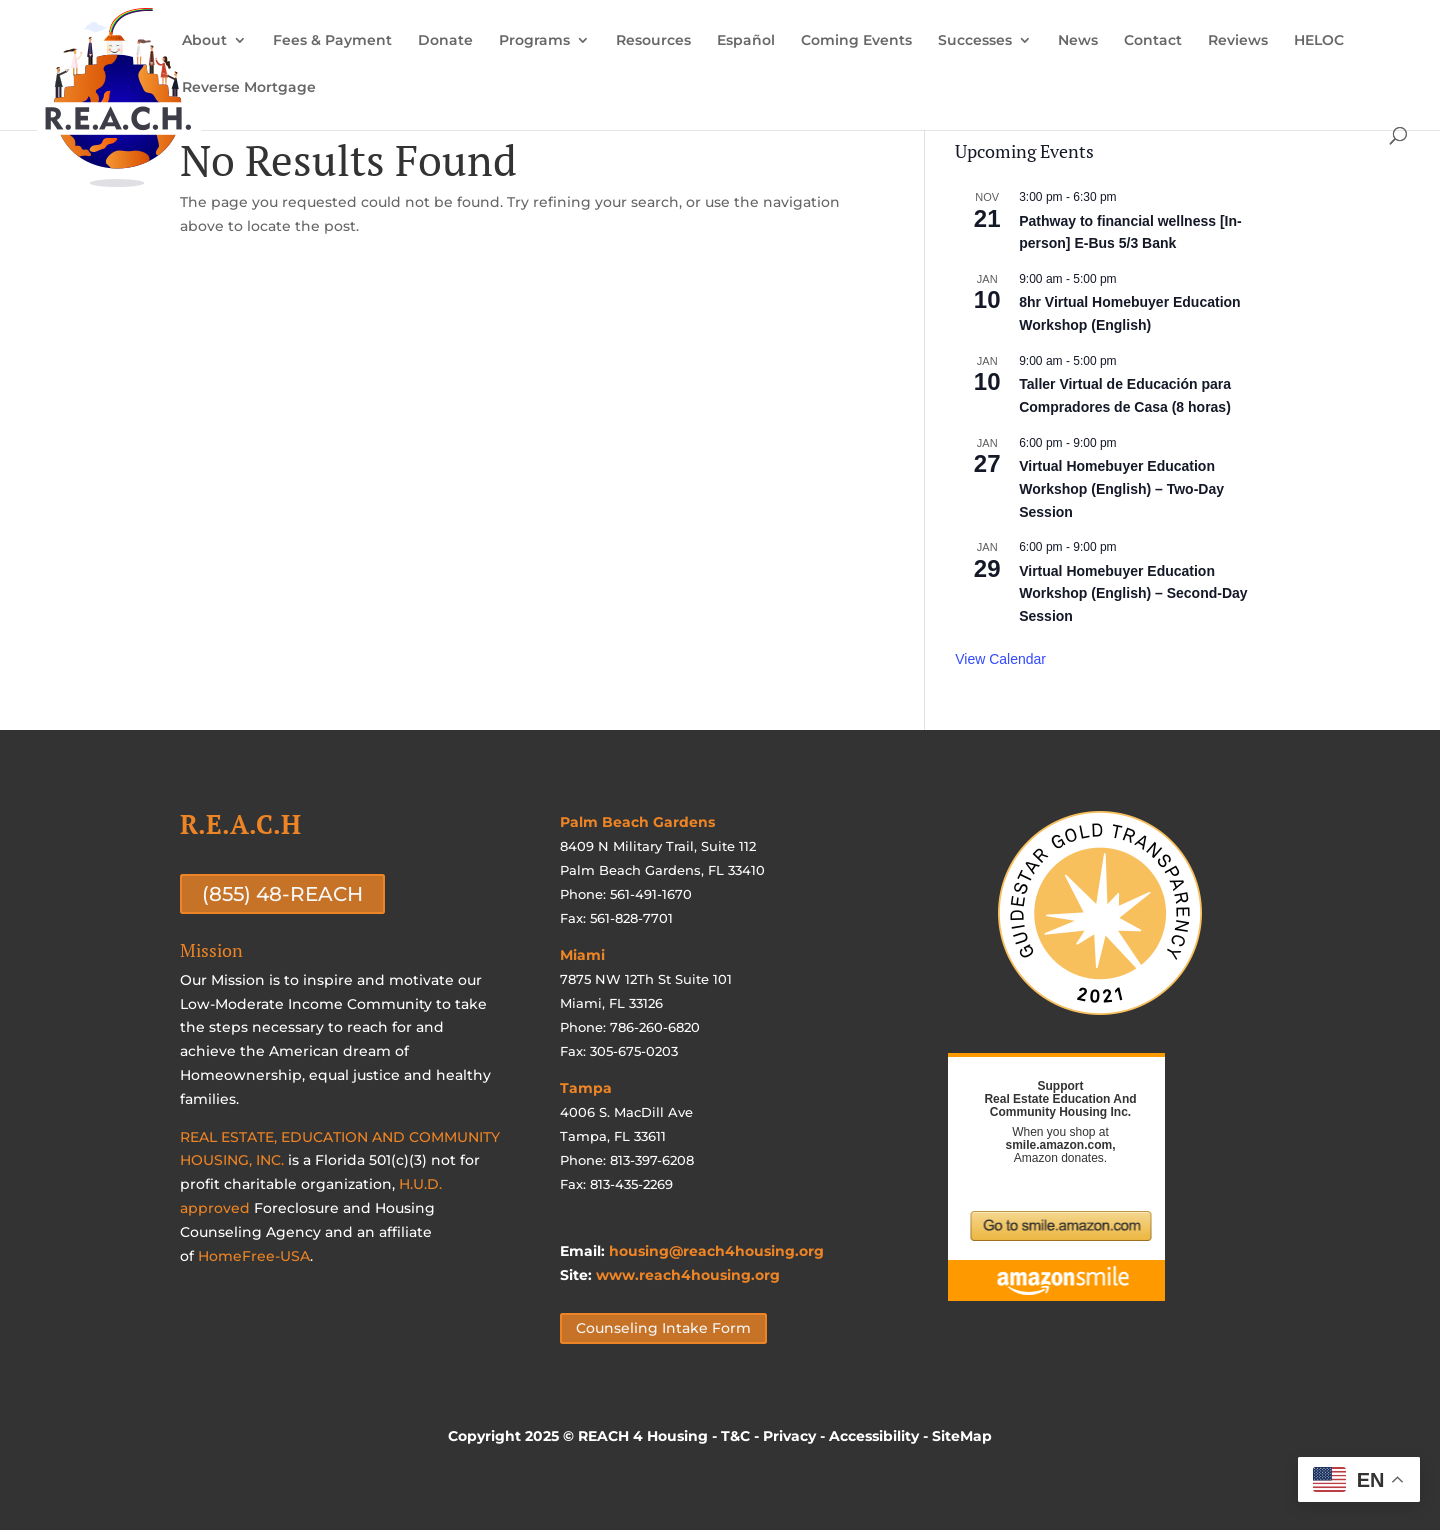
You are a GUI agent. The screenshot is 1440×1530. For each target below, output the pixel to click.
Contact (1153, 41)
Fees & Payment (332, 41)
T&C (735, 1436)
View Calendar (1000, 659)
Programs (534, 41)
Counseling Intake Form (663, 1328)
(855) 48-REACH (282, 894)
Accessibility (874, 1436)
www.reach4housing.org (688, 1275)
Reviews (1238, 41)
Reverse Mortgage (249, 88)
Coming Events (856, 41)
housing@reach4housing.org (716, 1251)
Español (746, 41)
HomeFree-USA (254, 1256)
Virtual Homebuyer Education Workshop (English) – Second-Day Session (1133, 593)
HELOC (1319, 41)
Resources (653, 41)
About (204, 41)
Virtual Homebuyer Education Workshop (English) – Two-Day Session (1121, 488)
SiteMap (962, 1436)
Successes (975, 41)
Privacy (789, 1436)
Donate (445, 41)
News (1078, 41)
